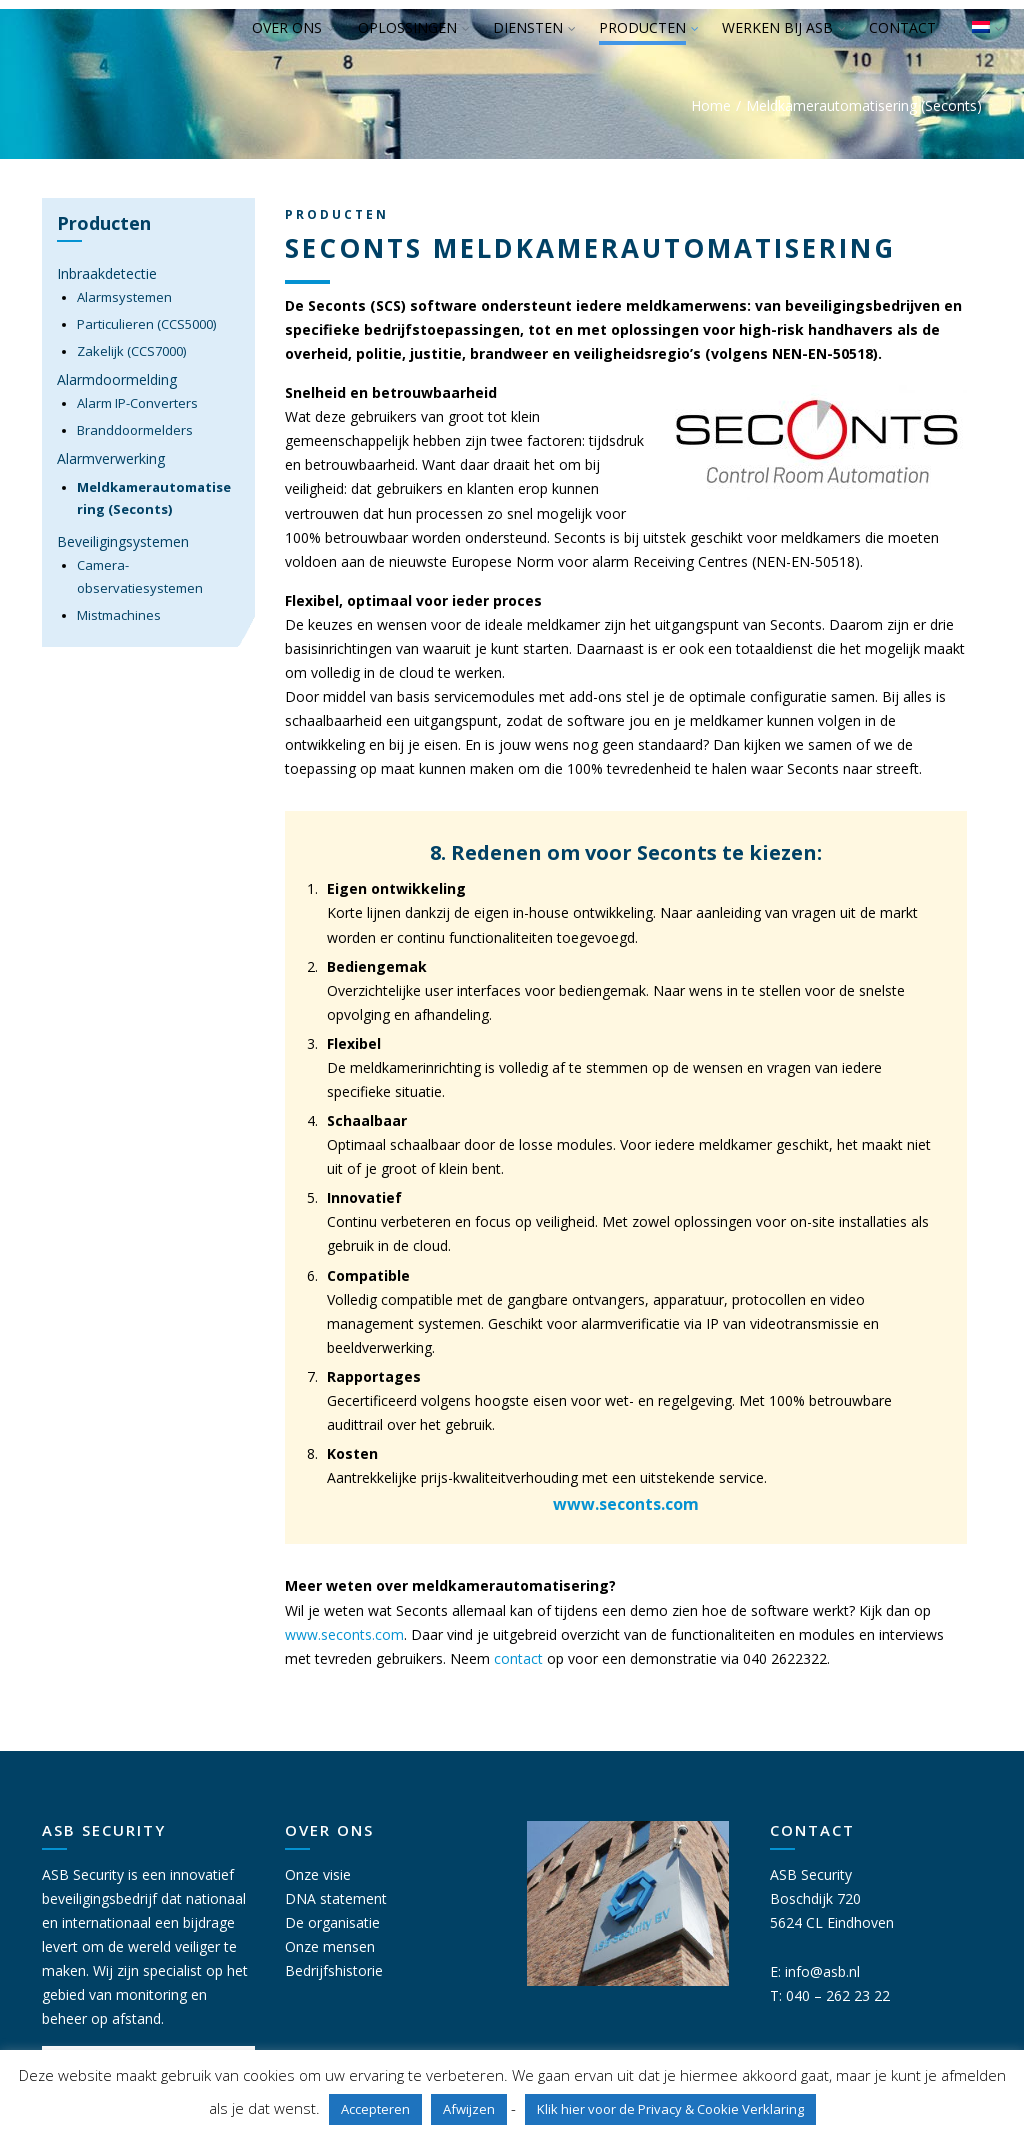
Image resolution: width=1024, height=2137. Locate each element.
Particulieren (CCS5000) (146, 324)
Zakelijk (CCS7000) (131, 351)
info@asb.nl (822, 1971)
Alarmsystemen (124, 297)
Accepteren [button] (375, 2109)
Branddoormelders (135, 430)
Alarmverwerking (111, 458)
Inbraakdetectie (107, 273)
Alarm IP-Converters (137, 403)
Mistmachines (119, 615)
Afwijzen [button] (469, 2109)
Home (711, 105)
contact (518, 1658)
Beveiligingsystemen (123, 541)
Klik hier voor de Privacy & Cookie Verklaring (670, 2109)
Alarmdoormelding (117, 379)
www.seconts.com (626, 1504)
